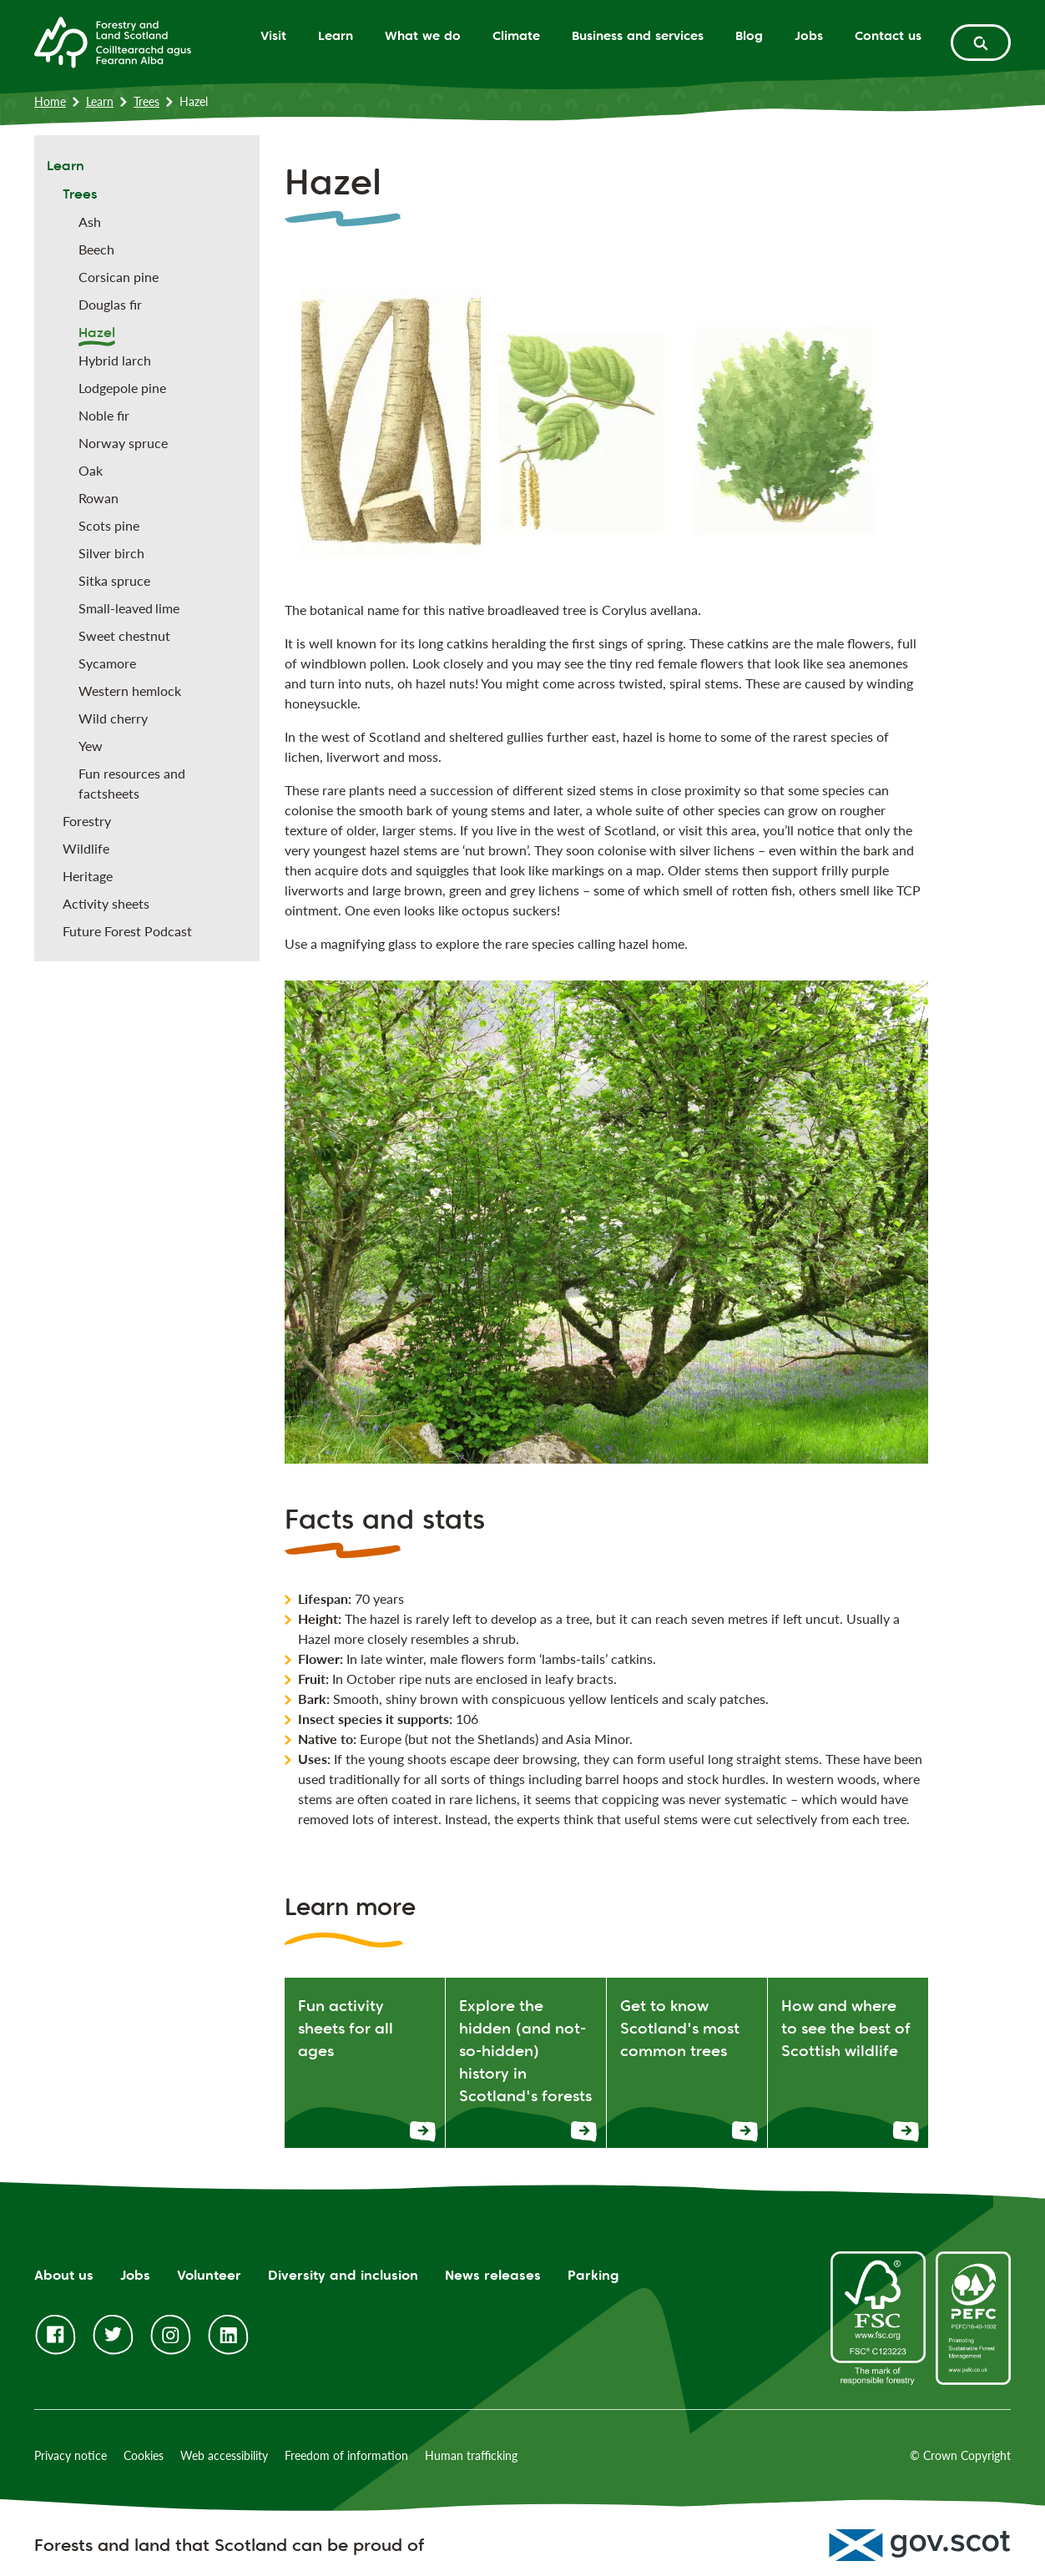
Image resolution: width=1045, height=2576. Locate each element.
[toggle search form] (981, 42)
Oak (90, 470)
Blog (749, 35)
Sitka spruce (114, 580)
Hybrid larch (114, 360)
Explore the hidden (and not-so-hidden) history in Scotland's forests (525, 2050)
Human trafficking (471, 2455)
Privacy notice (70, 2455)
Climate (516, 35)
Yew (90, 746)
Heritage (88, 876)
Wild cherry (113, 718)
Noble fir (103, 415)
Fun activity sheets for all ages (345, 2027)
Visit (273, 35)
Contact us (888, 35)
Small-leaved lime (128, 608)
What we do (423, 35)
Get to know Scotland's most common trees (680, 2027)
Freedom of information (346, 2455)
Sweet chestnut (124, 635)
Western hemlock (129, 690)
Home (50, 101)
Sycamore (107, 663)
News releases (493, 2275)
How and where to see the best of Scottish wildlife (846, 2027)
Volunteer (209, 2275)
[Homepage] (112, 40)
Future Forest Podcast (127, 931)
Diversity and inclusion (343, 2275)
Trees (146, 101)
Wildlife (86, 848)
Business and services (638, 35)
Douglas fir (110, 304)
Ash (89, 221)
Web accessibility (224, 2455)
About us (63, 2275)
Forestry (87, 821)
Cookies (144, 2455)
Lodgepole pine (122, 388)
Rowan (98, 498)
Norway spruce (123, 443)
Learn (335, 35)
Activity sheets (106, 903)
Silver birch (111, 553)
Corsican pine (118, 277)
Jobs (809, 35)
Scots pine (108, 525)
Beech (96, 249)
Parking (593, 2275)
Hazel (96, 332)
